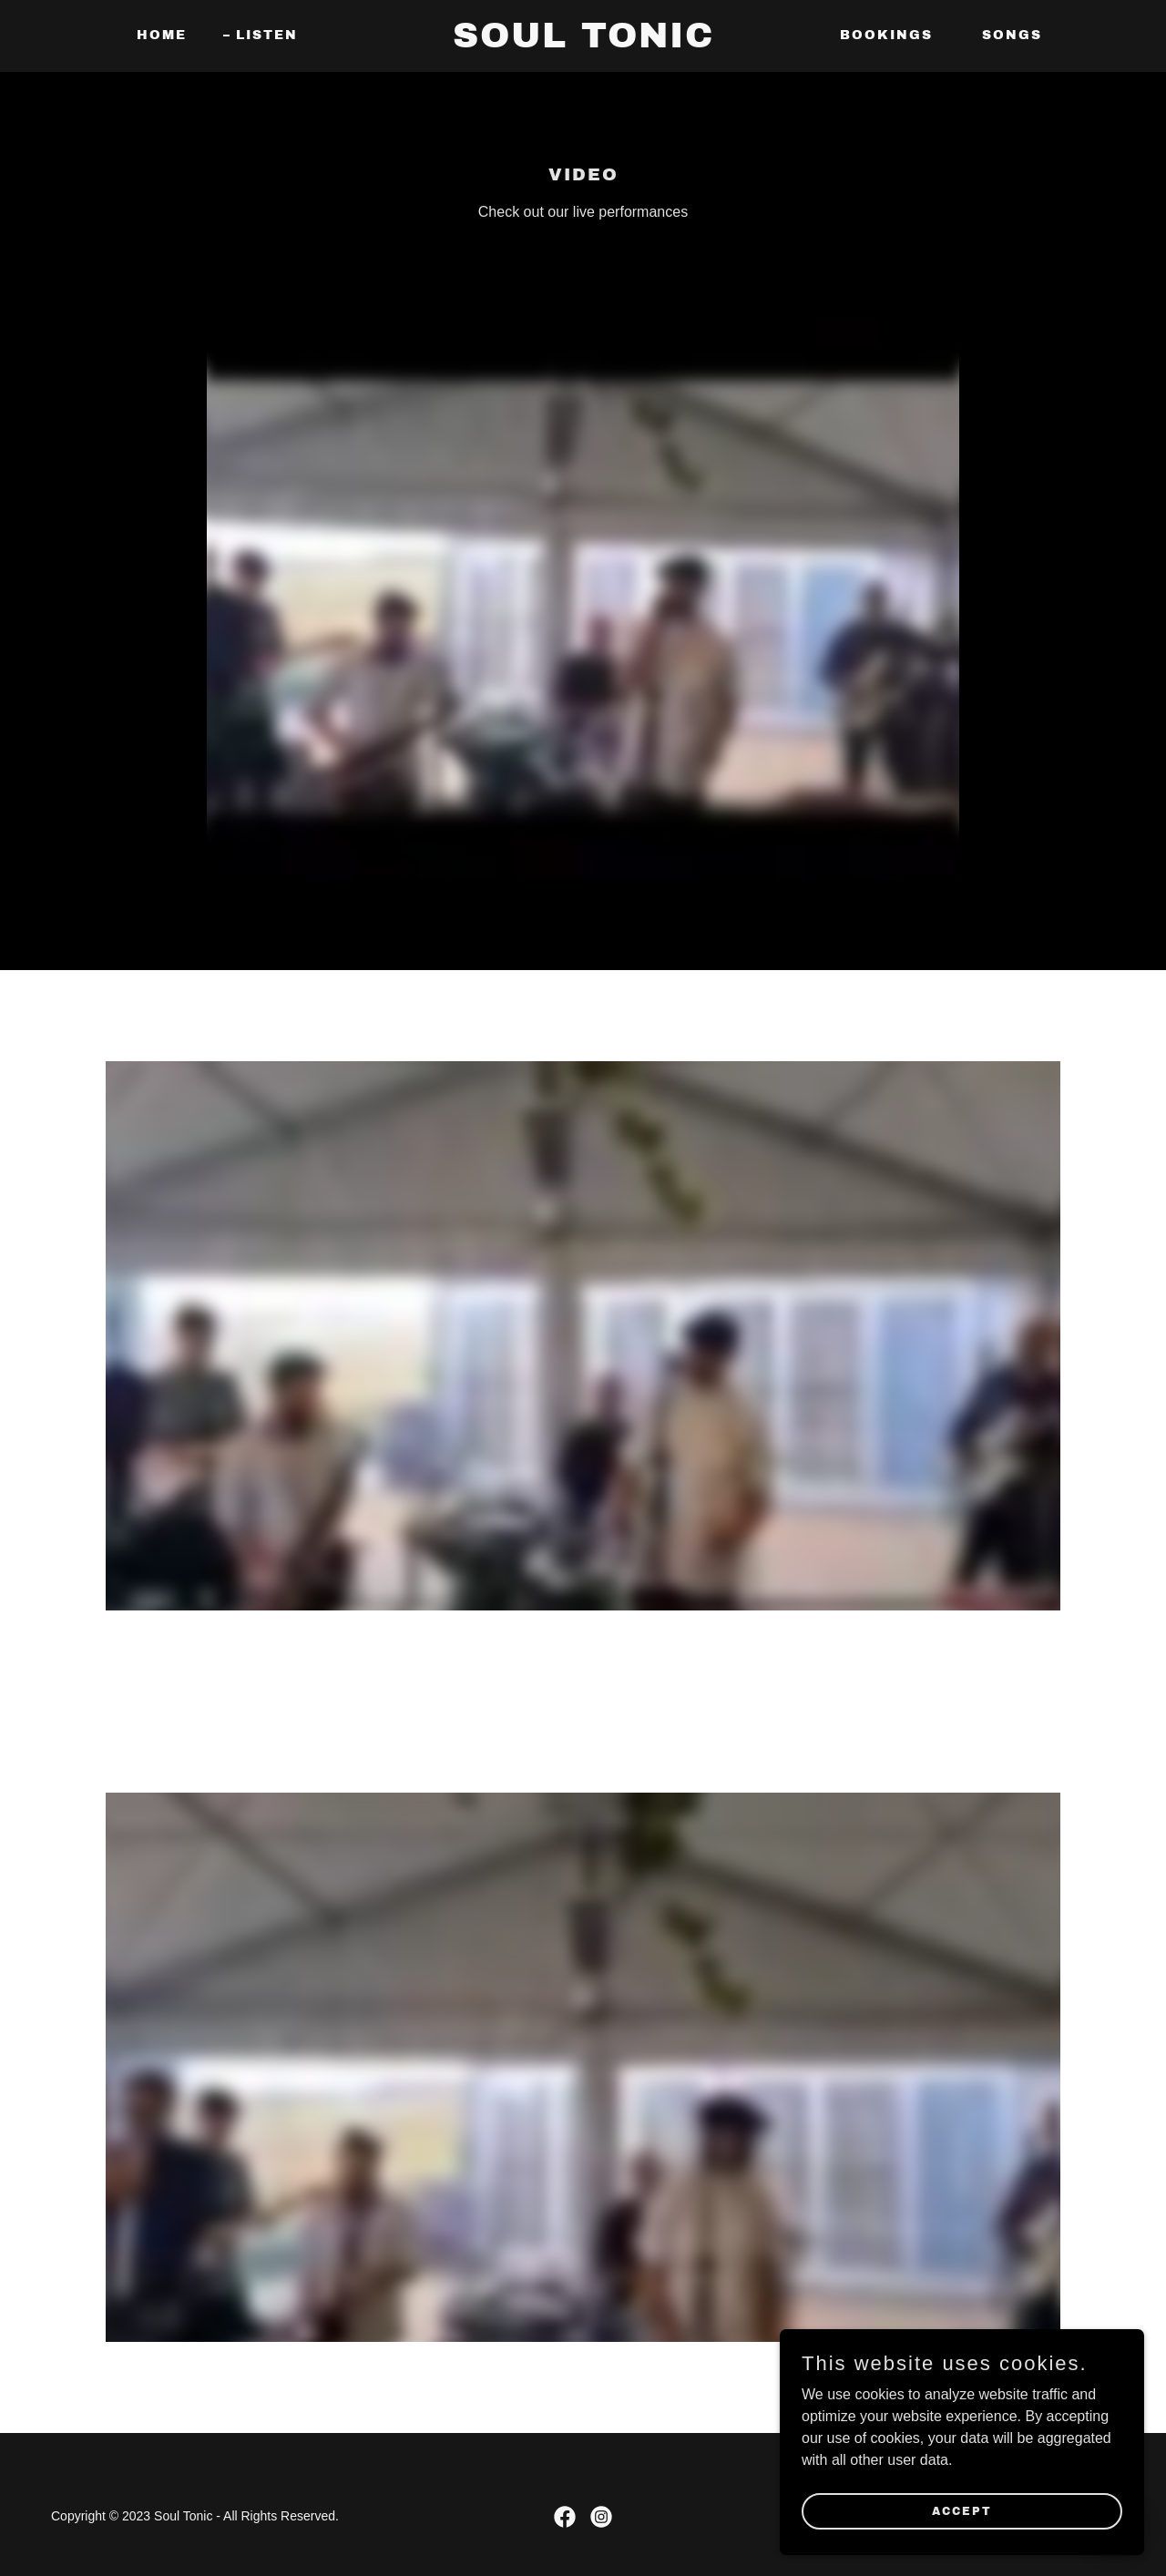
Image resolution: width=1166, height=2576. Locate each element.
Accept (962, 2510)
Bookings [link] (886, 35)
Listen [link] (267, 35)
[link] (583, 42)
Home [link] (162, 35)
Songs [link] (1012, 35)
